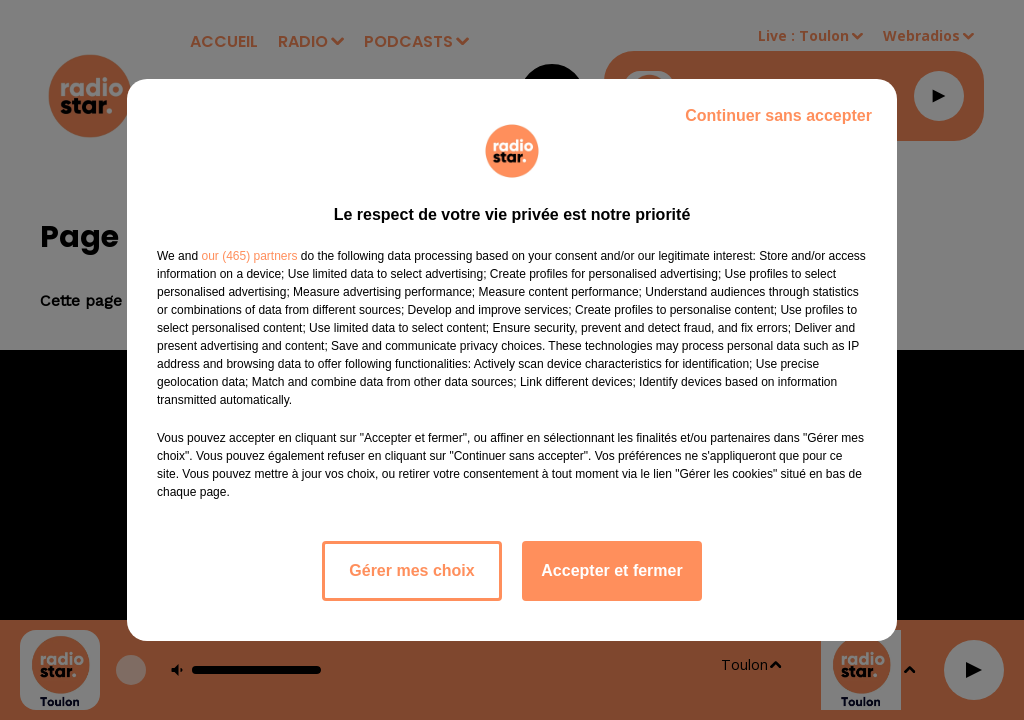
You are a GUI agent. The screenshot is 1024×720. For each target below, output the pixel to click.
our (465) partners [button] (249, 256)
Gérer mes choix (411, 570)
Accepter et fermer (611, 570)
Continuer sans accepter (778, 115)
